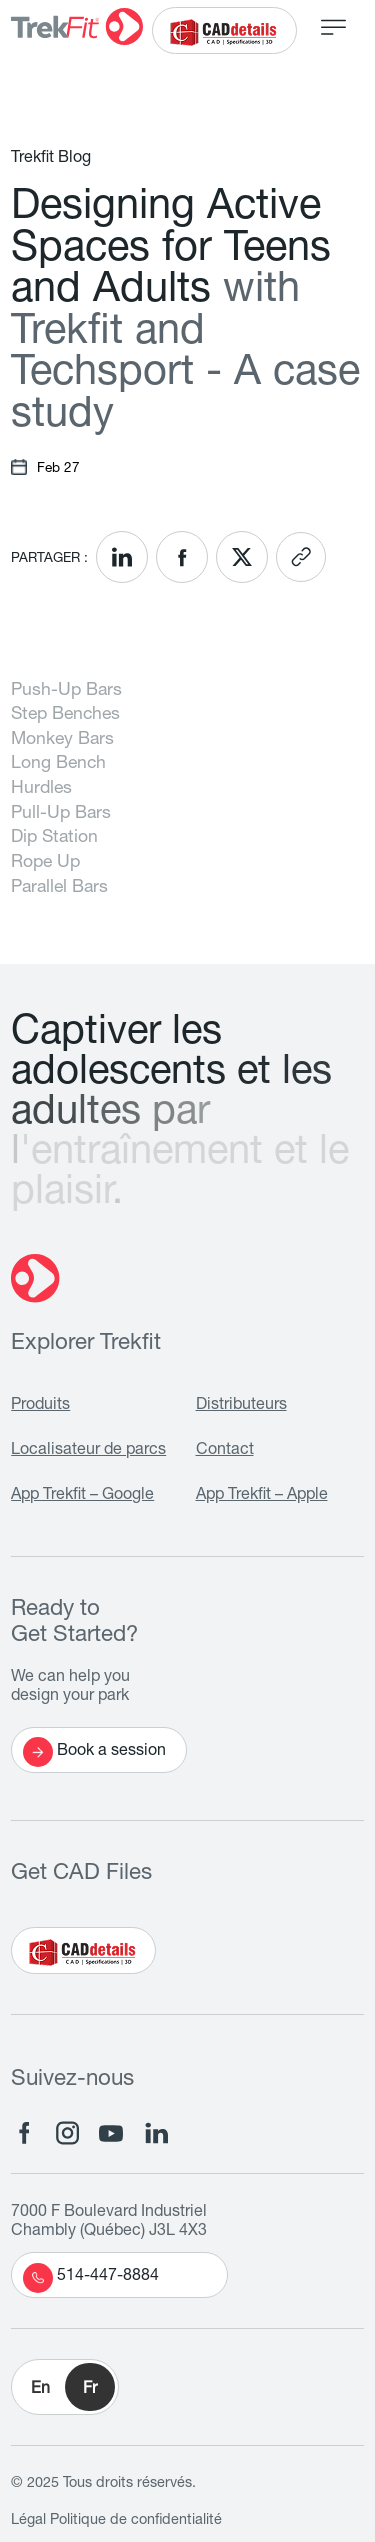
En (40, 2390)
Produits (40, 1406)
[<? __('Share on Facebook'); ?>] (182, 557)
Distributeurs (241, 1406)
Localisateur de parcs (88, 1451)
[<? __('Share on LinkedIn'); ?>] (122, 557)
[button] (65, 2387)
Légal (28, 2521)
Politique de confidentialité (136, 2521)
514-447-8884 (91, 2278)
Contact (225, 1451)
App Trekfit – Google (82, 1496)
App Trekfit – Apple (262, 1496)
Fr (90, 2390)
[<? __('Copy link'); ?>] (301, 557)
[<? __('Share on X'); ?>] (242, 557)
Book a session (94, 1752)
